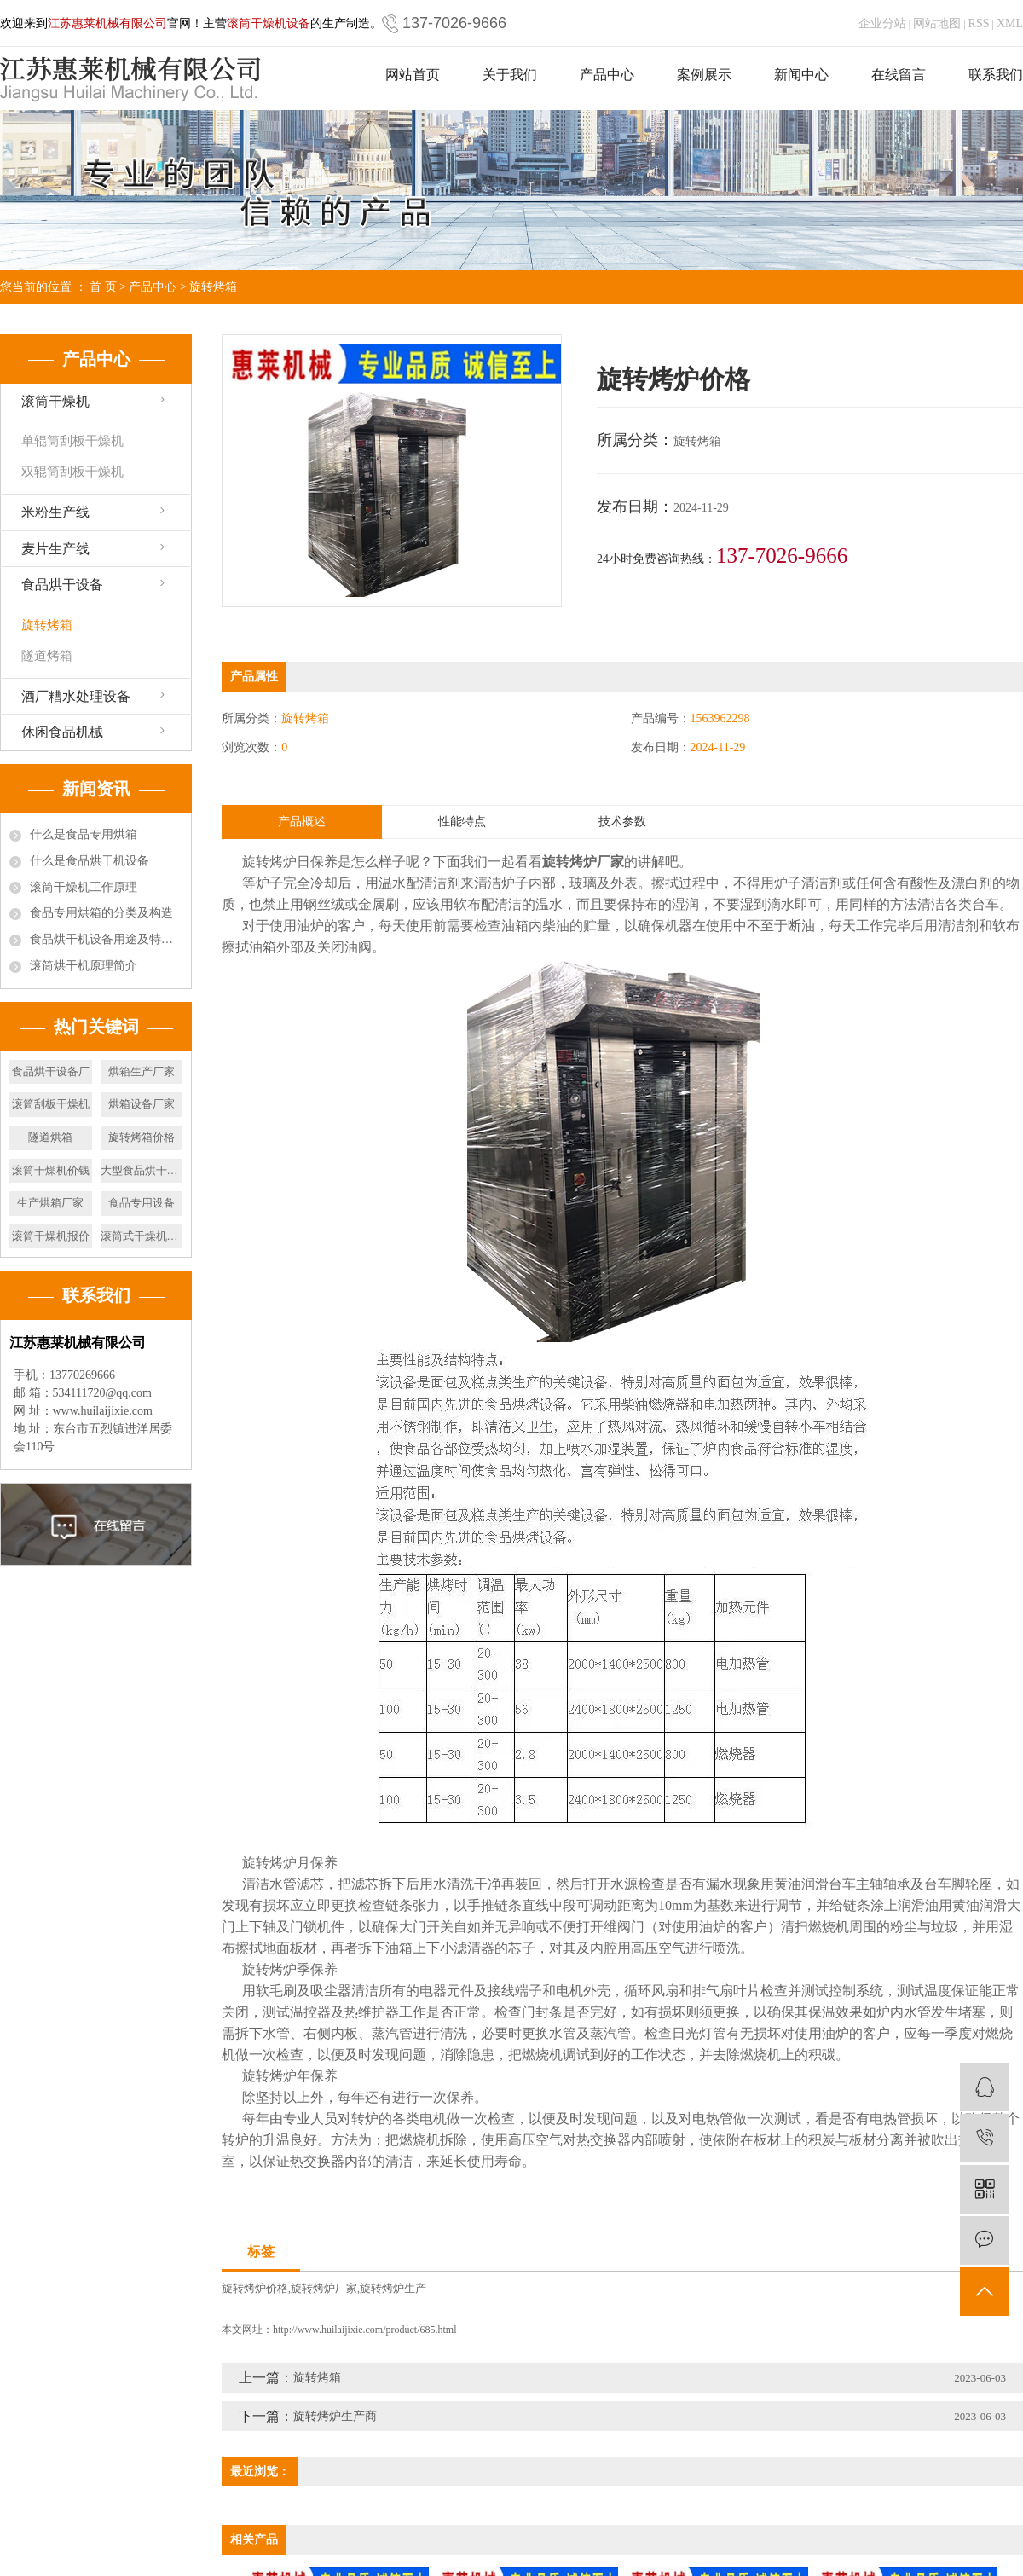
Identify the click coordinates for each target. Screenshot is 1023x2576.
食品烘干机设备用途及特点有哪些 (106, 939)
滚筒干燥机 (55, 401)
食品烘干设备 (62, 584)
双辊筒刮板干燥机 (72, 471)
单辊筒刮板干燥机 (72, 441)
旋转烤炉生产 (393, 2288)
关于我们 (510, 74)
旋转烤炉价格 (255, 2288)
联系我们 (995, 74)
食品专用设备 (141, 1202)
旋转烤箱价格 (141, 1137)
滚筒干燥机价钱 (51, 1170)
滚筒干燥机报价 (51, 1236)
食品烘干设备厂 (51, 1071)
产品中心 (607, 74)
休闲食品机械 (62, 732)
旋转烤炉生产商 (335, 2416)
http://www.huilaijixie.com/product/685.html (365, 2330)
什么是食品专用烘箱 (83, 834)
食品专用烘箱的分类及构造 (101, 912)
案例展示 (704, 74)
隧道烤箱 (46, 656)
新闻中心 (801, 74)
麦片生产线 (55, 548)
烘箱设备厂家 (141, 1103)
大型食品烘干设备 (142, 1170)
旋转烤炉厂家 (324, 2288)
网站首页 (412, 74)
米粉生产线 (55, 512)
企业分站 (882, 23)
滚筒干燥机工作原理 (83, 887)
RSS (979, 23)
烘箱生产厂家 (141, 1071)
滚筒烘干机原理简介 (83, 965)
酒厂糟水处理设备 (75, 696)
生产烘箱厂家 (50, 1202)
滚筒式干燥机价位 (142, 1236)
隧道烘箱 (50, 1137)
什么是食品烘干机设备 (89, 860)
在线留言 (898, 74)
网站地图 (937, 23)
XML (1010, 23)
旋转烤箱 (213, 287)
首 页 (103, 287)
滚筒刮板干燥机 (51, 1103)
